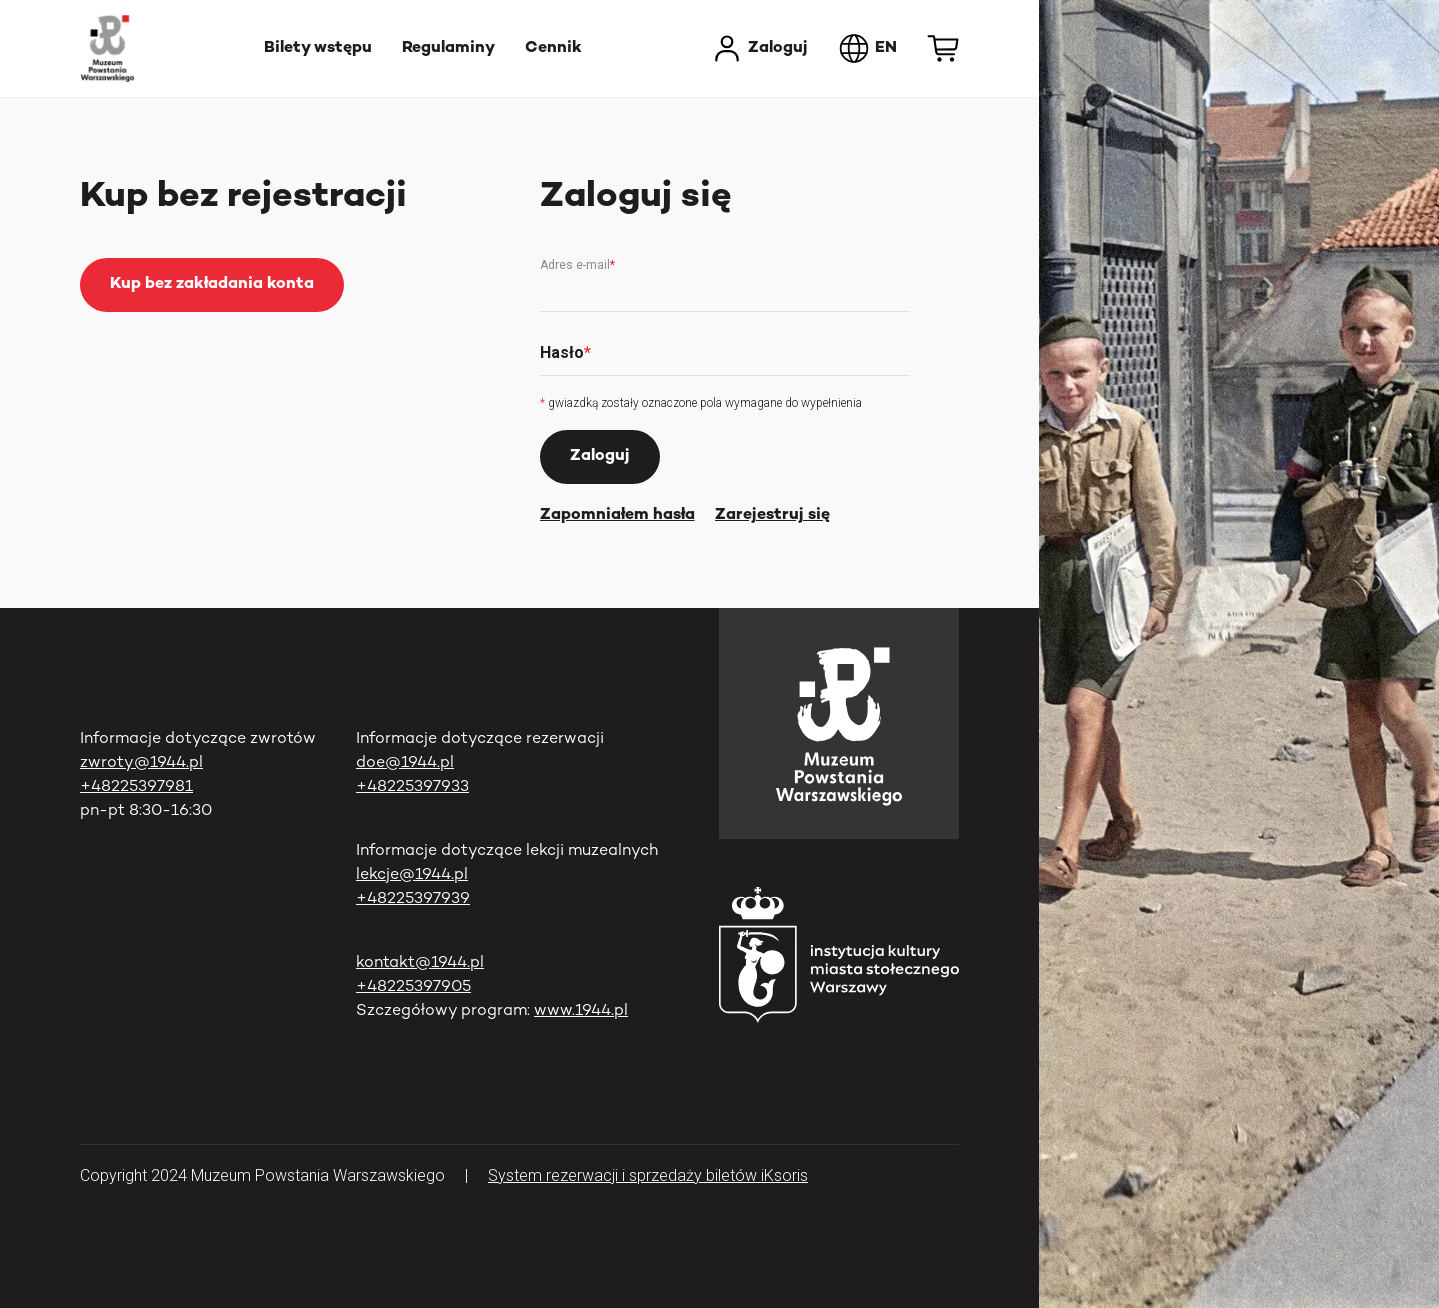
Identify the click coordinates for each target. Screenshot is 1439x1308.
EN (867, 48)
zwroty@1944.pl (141, 763)
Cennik (553, 48)
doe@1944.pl (405, 763)
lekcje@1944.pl (412, 875)
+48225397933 (412, 787)
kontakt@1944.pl (420, 963)
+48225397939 (413, 899)
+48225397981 (136, 787)
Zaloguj (759, 48)
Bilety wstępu (318, 48)
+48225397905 (413, 987)
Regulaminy (448, 48)
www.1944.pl (581, 1011)
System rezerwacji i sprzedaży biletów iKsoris (648, 1175)
